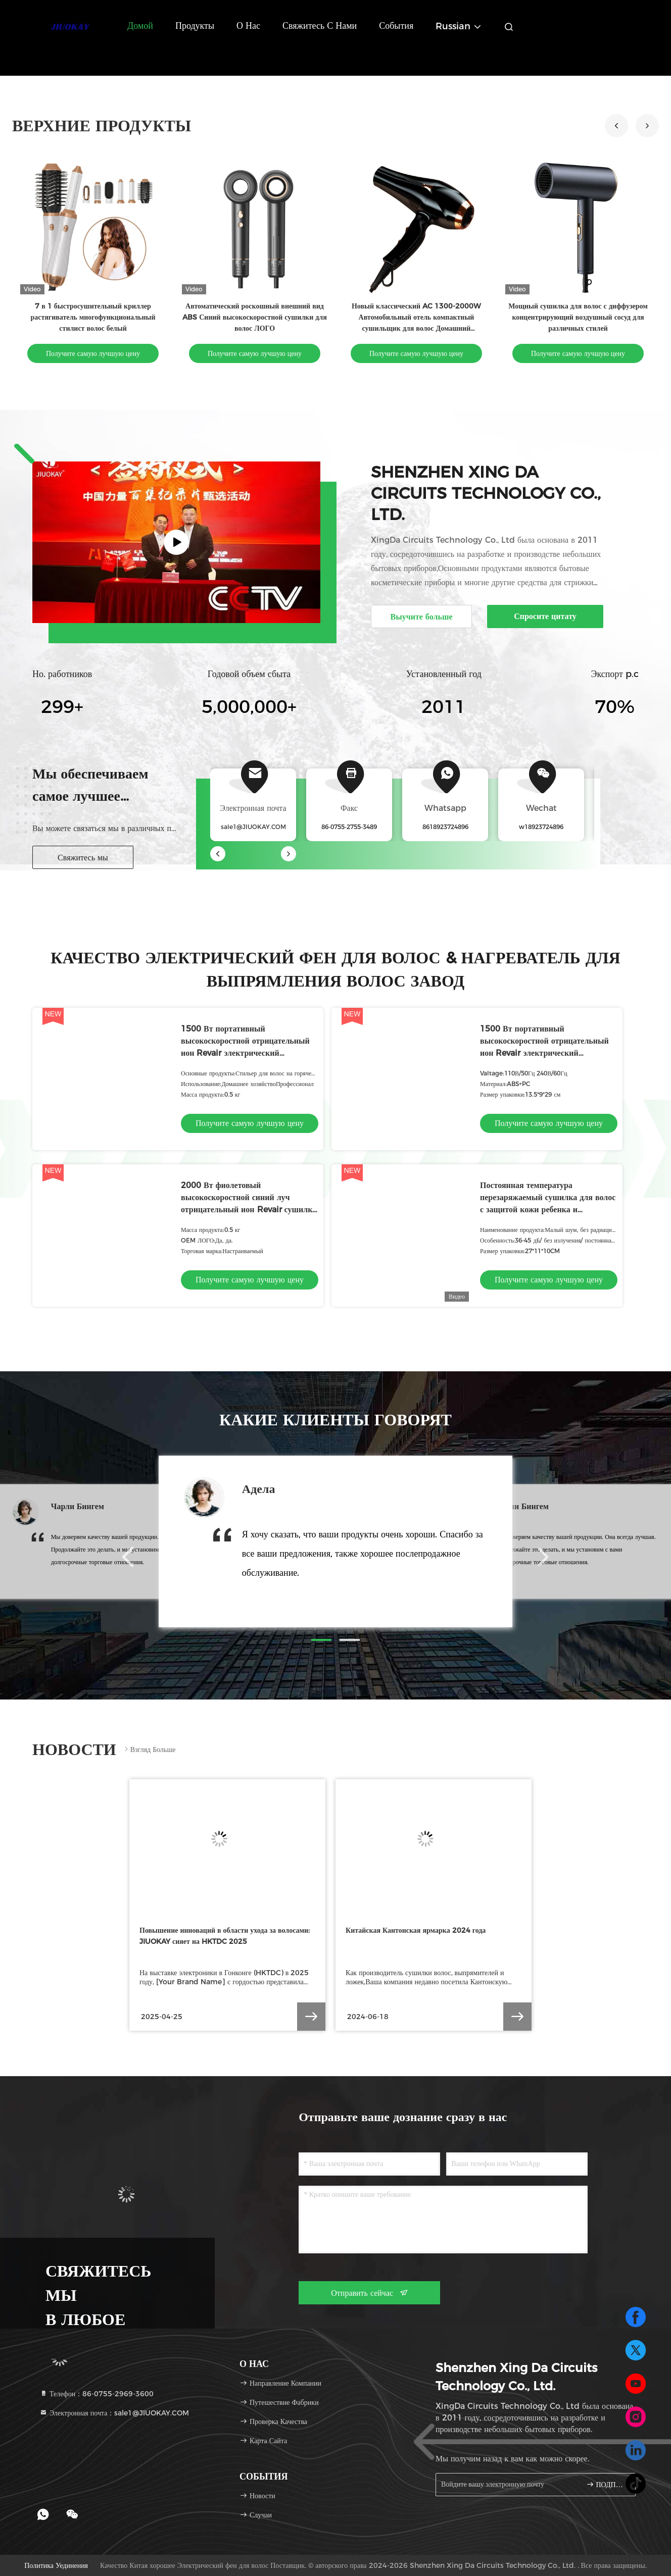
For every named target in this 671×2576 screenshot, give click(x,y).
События (396, 25)
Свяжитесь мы (83, 857)
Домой (140, 25)
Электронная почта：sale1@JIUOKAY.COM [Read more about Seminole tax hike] (114, 2412)
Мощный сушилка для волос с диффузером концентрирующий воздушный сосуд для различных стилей (578, 317)
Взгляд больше (149, 1749)
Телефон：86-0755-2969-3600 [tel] (96, 2393)
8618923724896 (445, 827)
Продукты (194, 25)
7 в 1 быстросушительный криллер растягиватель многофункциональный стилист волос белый (93, 317)
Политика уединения (56, 2565)
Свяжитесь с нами (319, 25)
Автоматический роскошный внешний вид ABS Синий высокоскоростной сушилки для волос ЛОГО (254, 317)
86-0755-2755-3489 (349, 827)
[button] (647, 125)
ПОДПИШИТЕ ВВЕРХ (606, 2484)
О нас (248, 25)
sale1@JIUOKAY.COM (253, 827)
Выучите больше (422, 617)
